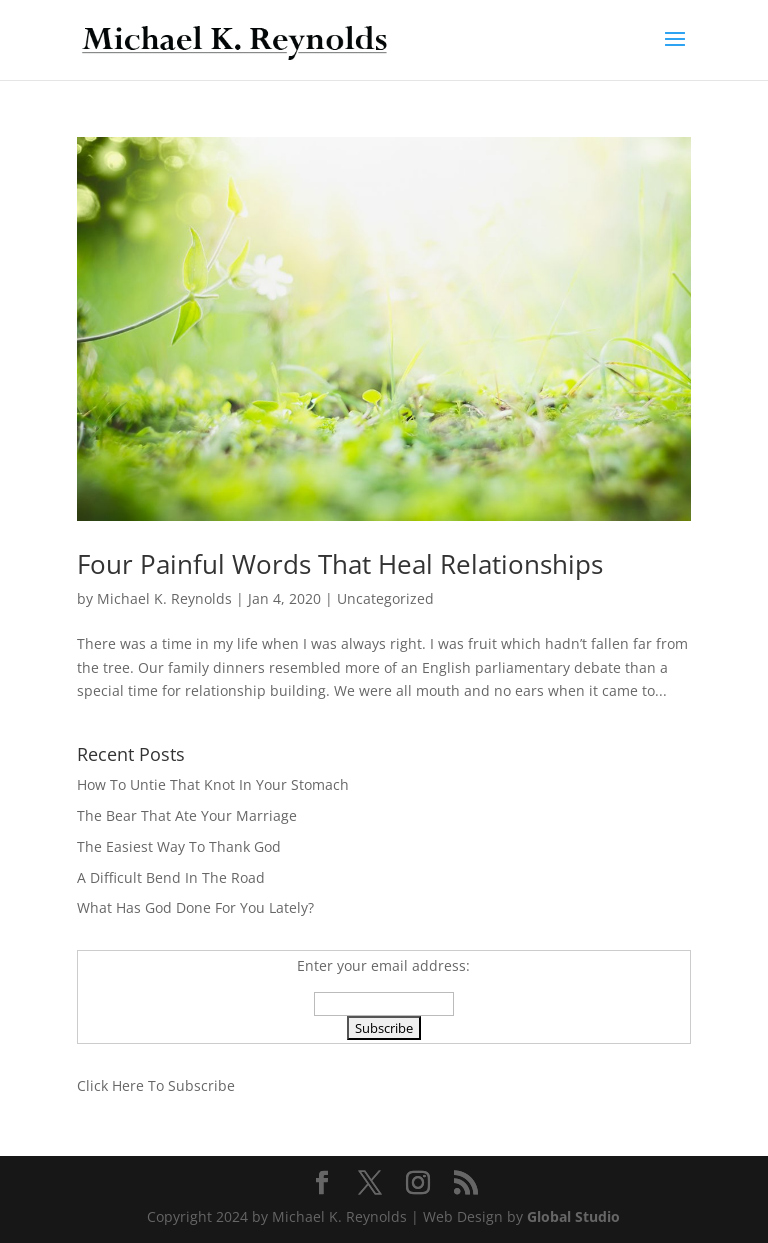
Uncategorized (385, 598)
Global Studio (573, 1216)
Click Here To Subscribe (156, 1085)
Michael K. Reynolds (164, 598)
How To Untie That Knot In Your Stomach (213, 784)
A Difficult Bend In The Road (171, 877)
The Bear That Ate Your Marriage (187, 815)
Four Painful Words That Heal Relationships (340, 564)
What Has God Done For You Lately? (195, 907)
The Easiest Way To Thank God (179, 846)
